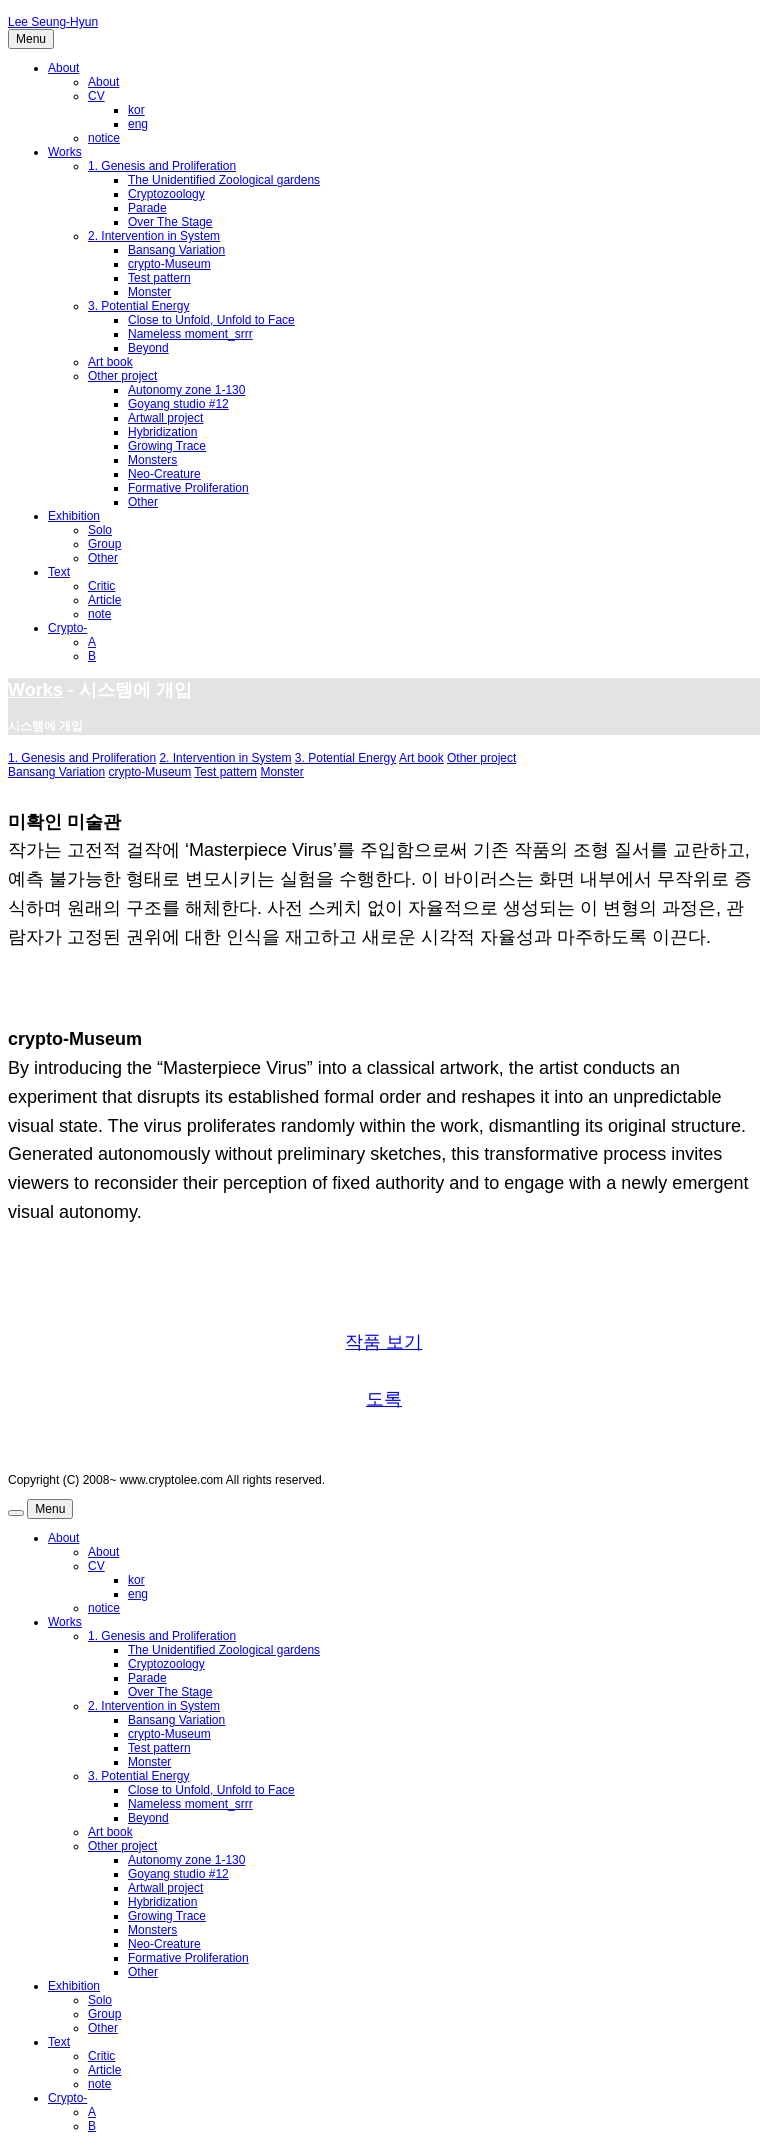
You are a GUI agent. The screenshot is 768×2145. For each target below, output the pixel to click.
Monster (149, 292)
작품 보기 (383, 1342)
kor (136, 110)
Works (65, 152)
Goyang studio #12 (178, 404)
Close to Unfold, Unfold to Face (211, 320)
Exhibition (74, 516)
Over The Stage (170, 222)
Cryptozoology (166, 194)
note (99, 614)
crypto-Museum (169, 264)
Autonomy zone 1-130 (186, 390)
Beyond (148, 348)
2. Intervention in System (154, 236)
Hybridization (162, 432)
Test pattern (159, 278)
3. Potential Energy (138, 306)
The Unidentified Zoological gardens (224, 180)
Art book (110, 362)
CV (96, 96)
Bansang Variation (176, 250)
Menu (31, 39)
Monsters (152, 460)
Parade (147, 208)
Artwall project (165, 418)
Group (104, 544)
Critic (101, 586)
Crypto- (67, 628)
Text (59, 572)
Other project (122, 376)
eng (138, 124)
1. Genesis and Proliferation (162, 166)
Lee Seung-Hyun (53, 22)
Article (104, 600)
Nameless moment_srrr (190, 334)
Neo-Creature (164, 474)
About (63, 68)
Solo (100, 530)
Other (143, 502)
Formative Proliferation (188, 488)
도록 (384, 1399)
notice (104, 138)
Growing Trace (167, 446)
